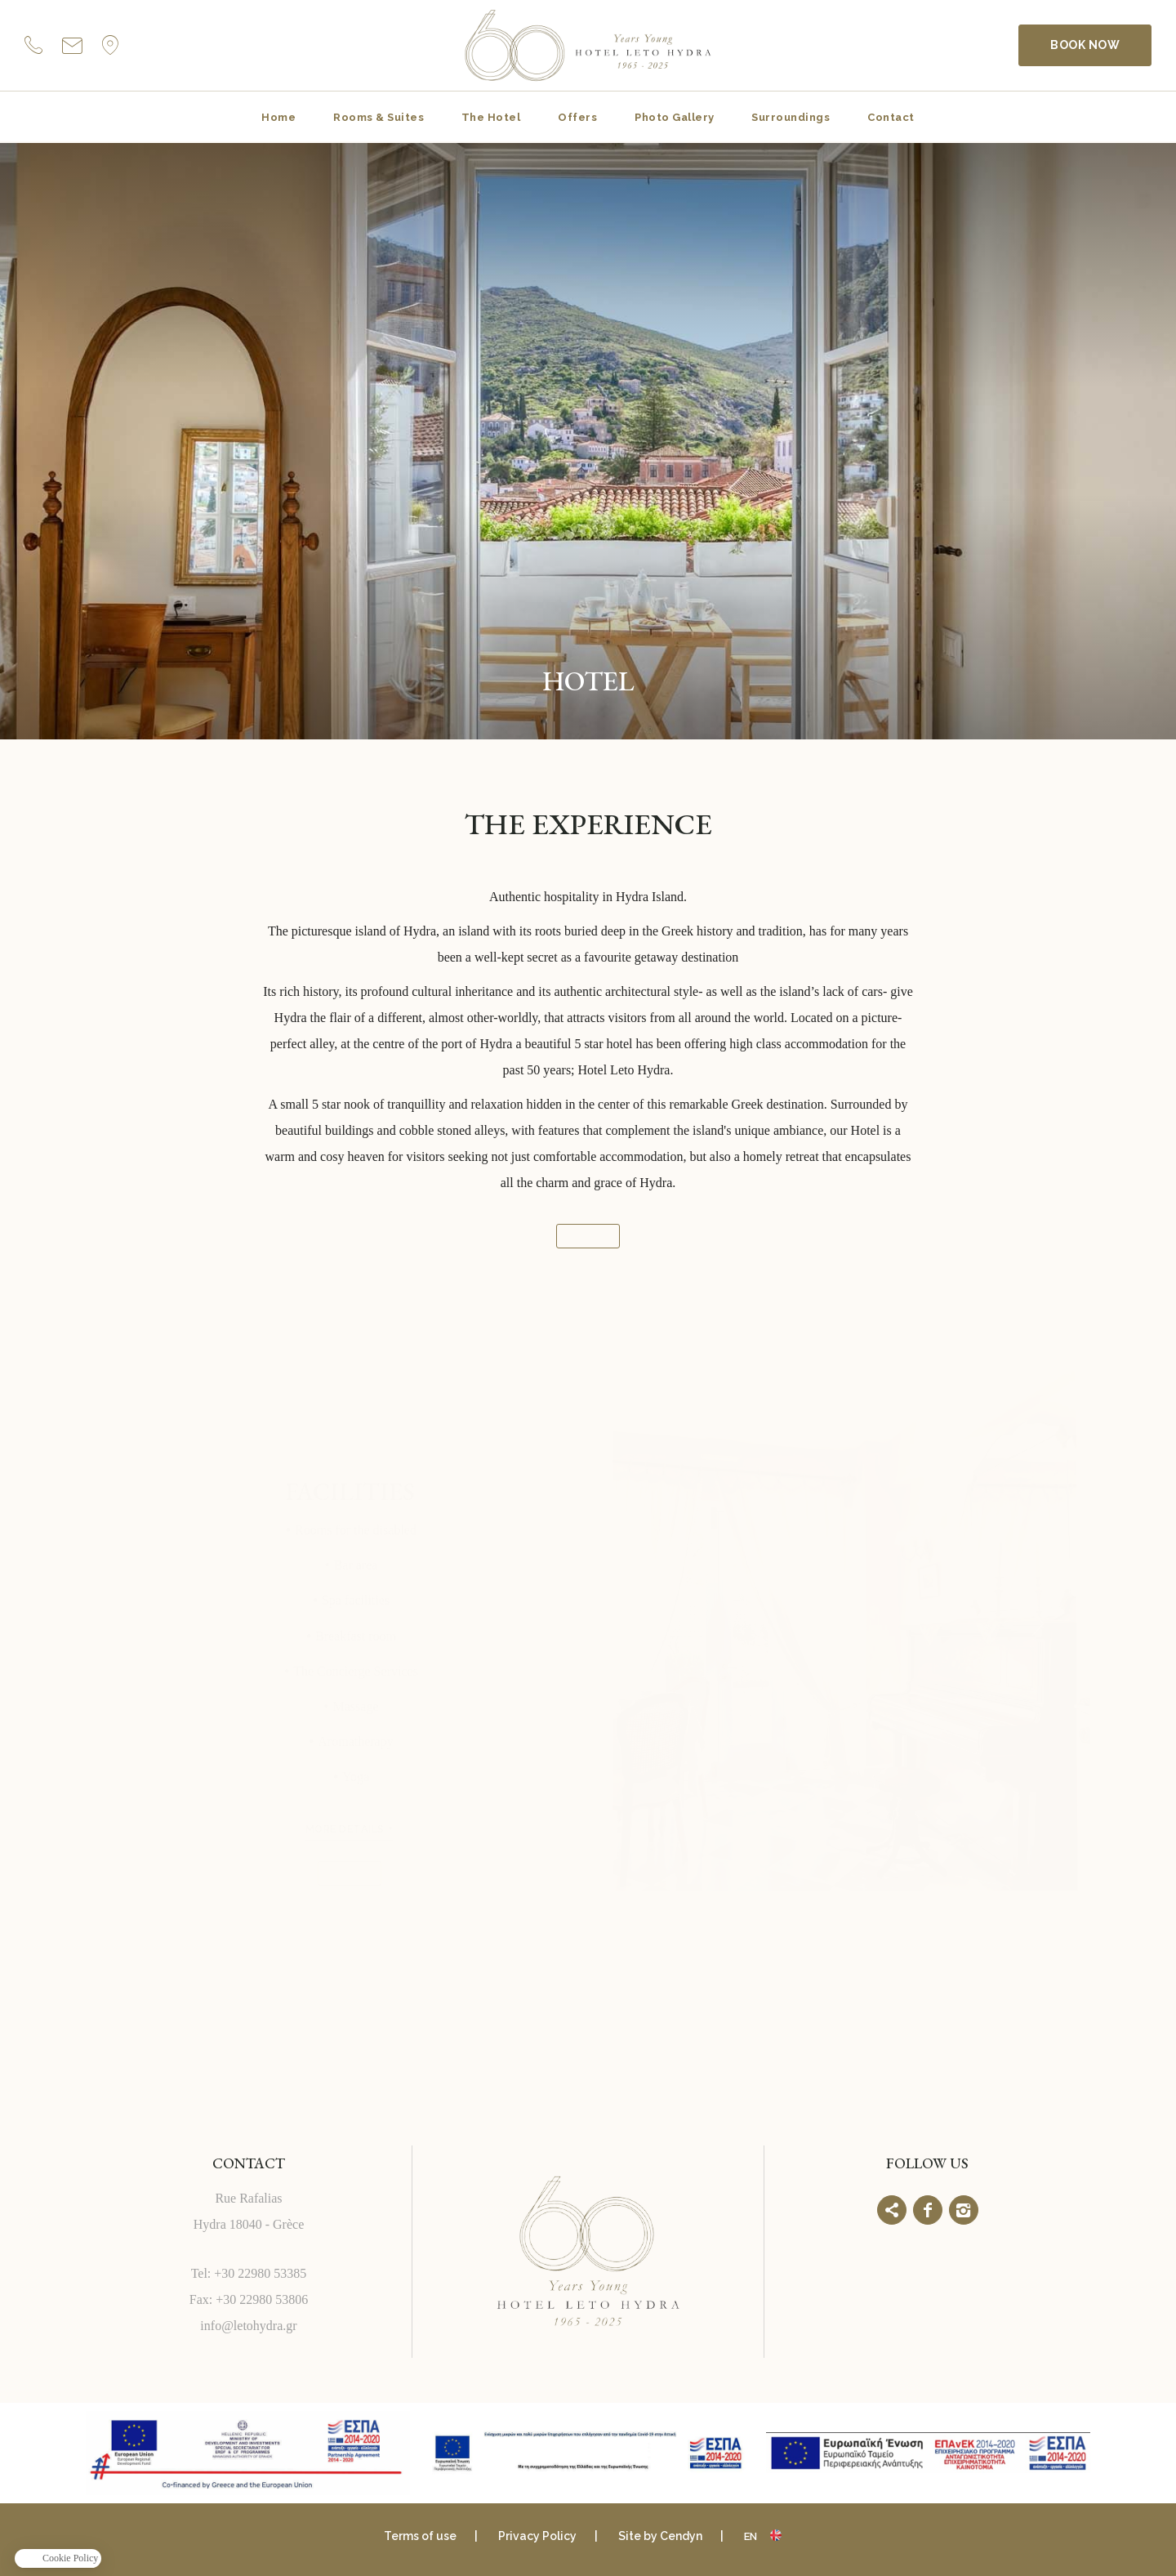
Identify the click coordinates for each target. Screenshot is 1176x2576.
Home (278, 117)
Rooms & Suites (378, 117)
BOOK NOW (1085, 44)
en (750, 2536)
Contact (890, 117)
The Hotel (490, 117)
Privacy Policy (537, 2536)
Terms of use (420, 2536)
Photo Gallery (674, 117)
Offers (577, 117)
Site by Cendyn (660, 2536)
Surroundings (790, 117)
